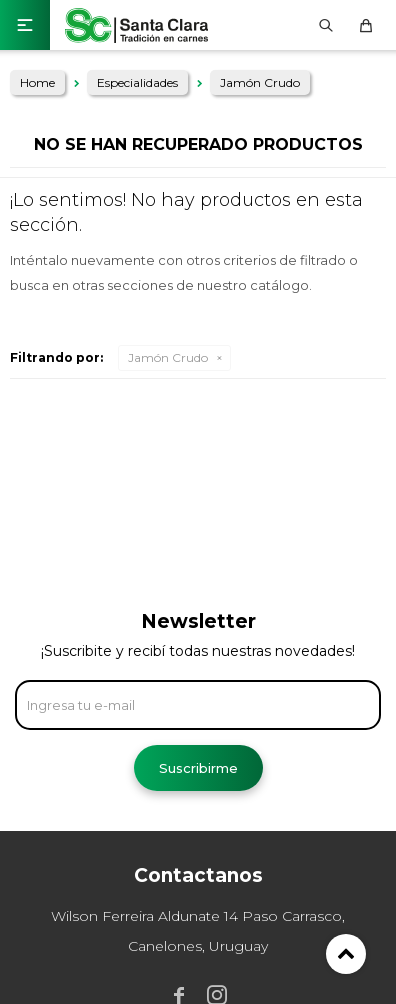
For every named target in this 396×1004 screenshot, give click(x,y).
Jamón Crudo (168, 357)
